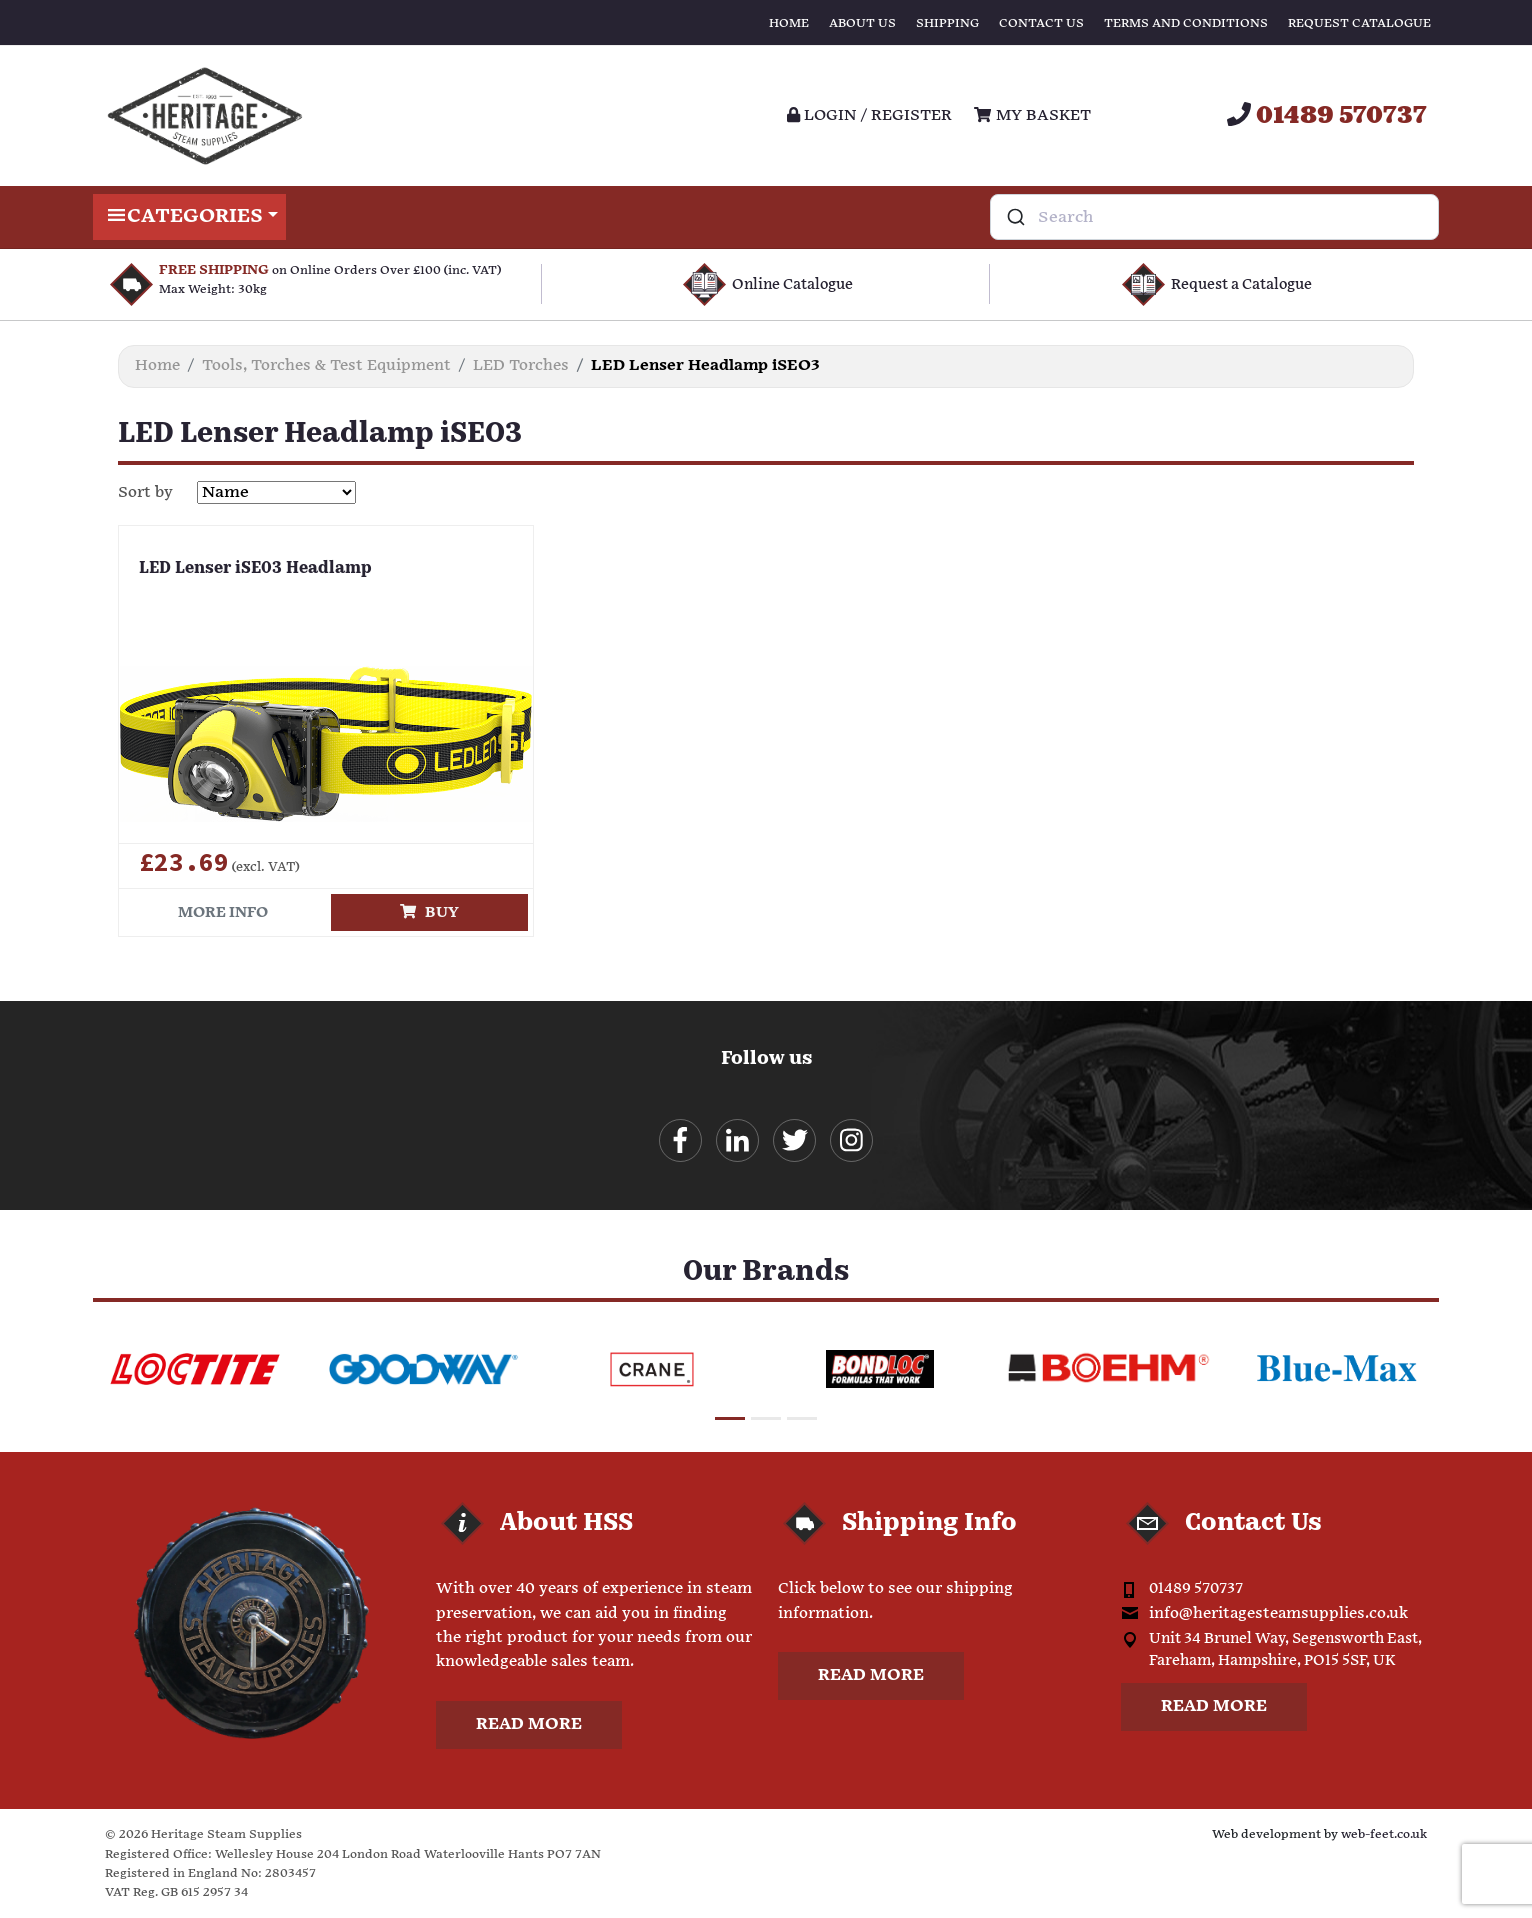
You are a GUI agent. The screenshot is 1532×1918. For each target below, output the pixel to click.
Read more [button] (529, 1724)
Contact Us (1041, 23)
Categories (189, 217)
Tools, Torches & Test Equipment (326, 365)
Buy (429, 912)
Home (789, 23)
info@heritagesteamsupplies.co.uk (1278, 1613)
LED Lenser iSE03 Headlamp (255, 569)
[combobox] (1214, 217)
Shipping (947, 23)
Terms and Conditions (1186, 23)
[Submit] (1014, 217)
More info (223, 912)
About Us (862, 23)
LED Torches (521, 365)
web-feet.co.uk (1384, 1834)
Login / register (869, 115)
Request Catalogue (1359, 23)
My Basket (1032, 115)
